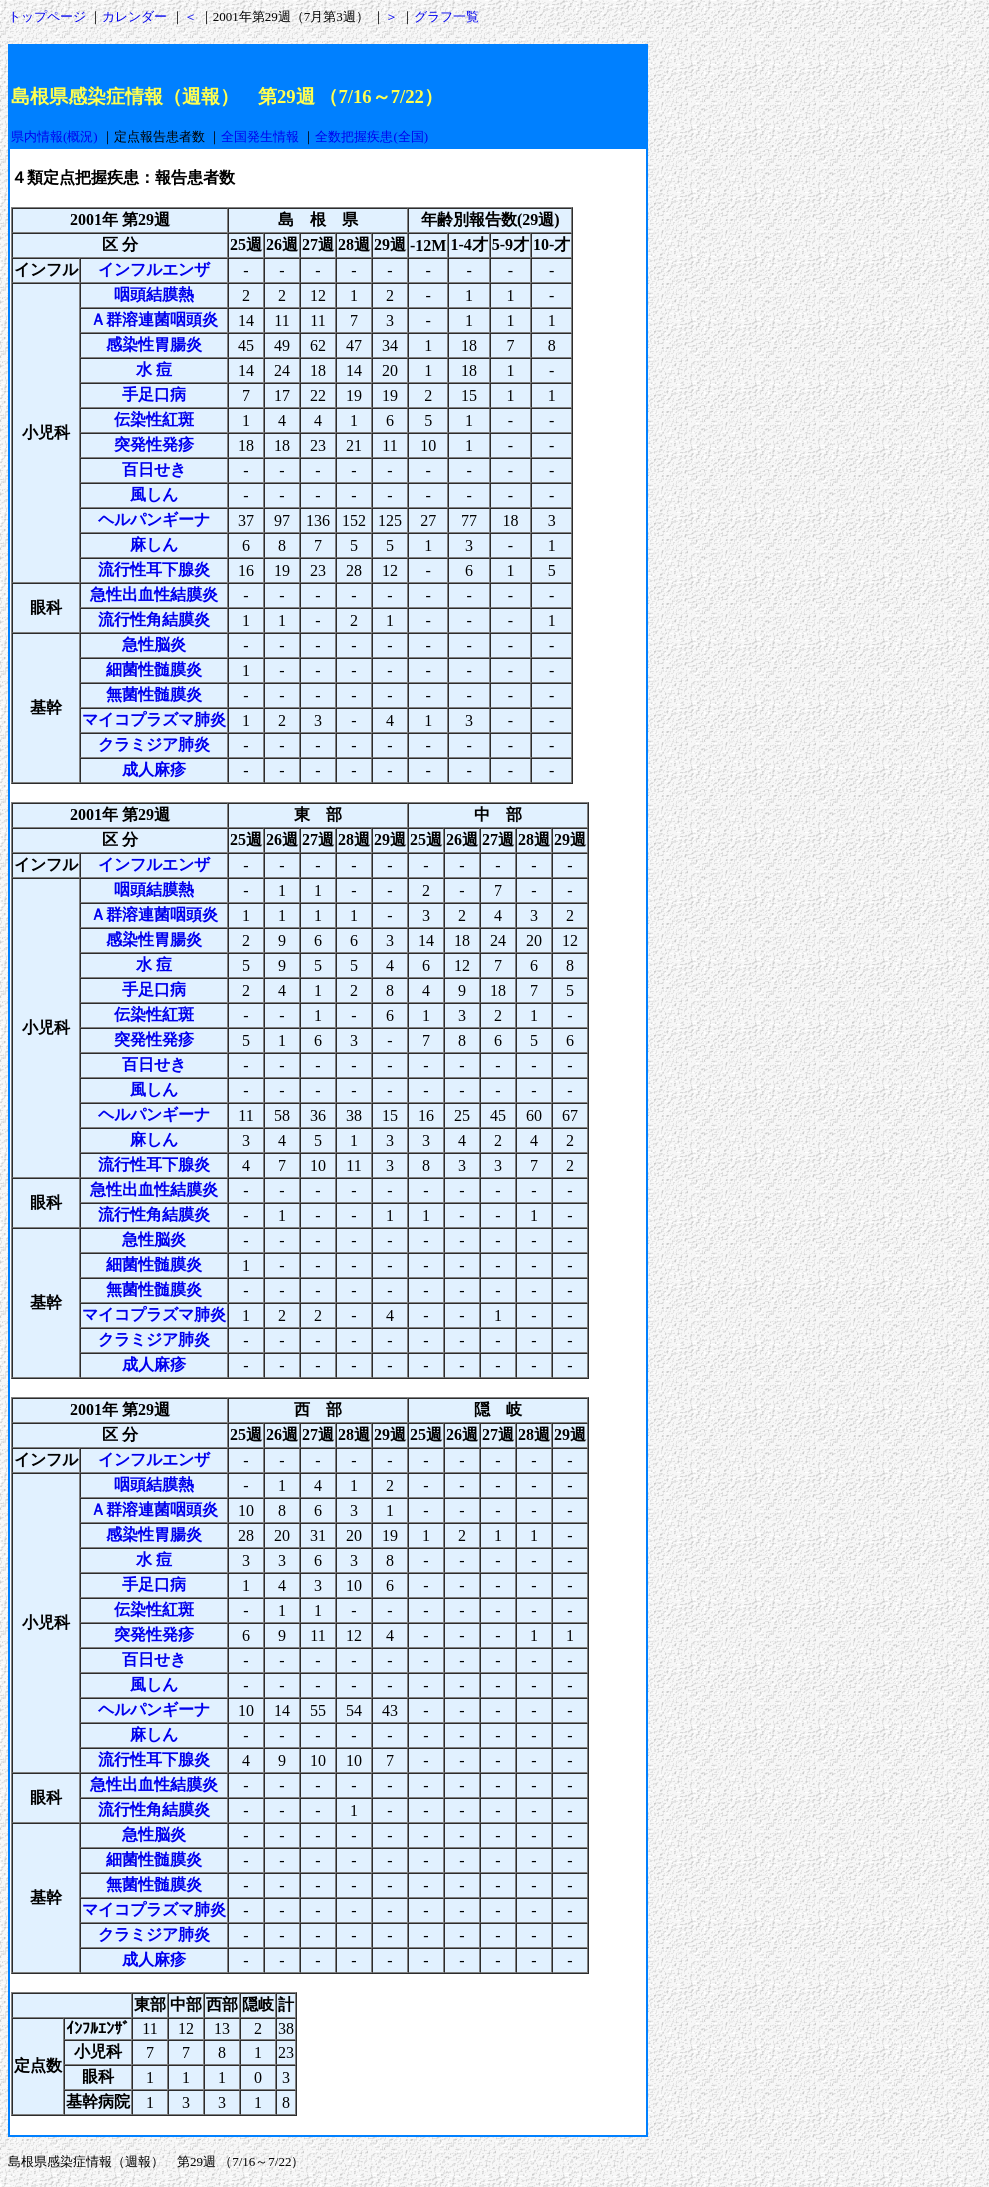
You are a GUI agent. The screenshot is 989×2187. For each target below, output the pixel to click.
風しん (154, 494)
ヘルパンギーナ (154, 519)
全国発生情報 (260, 136)
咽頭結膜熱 (154, 294)
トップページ (47, 16)
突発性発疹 (154, 444)
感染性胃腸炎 (154, 344)
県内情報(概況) (54, 136)
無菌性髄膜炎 (154, 694)
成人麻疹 (154, 769)
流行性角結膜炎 (154, 619)
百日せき (154, 469)
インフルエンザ (154, 269)
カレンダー (134, 16)
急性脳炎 (154, 644)
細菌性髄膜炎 (154, 669)
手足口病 (154, 394)
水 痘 (154, 369)
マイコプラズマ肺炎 (154, 719)
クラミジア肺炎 (154, 744)
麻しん (154, 544)
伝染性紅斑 (154, 419)
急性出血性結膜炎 (154, 594)
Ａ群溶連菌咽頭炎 (154, 319)
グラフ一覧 (446, 16)
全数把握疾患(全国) (371, 136)
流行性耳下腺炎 (154, 569)
